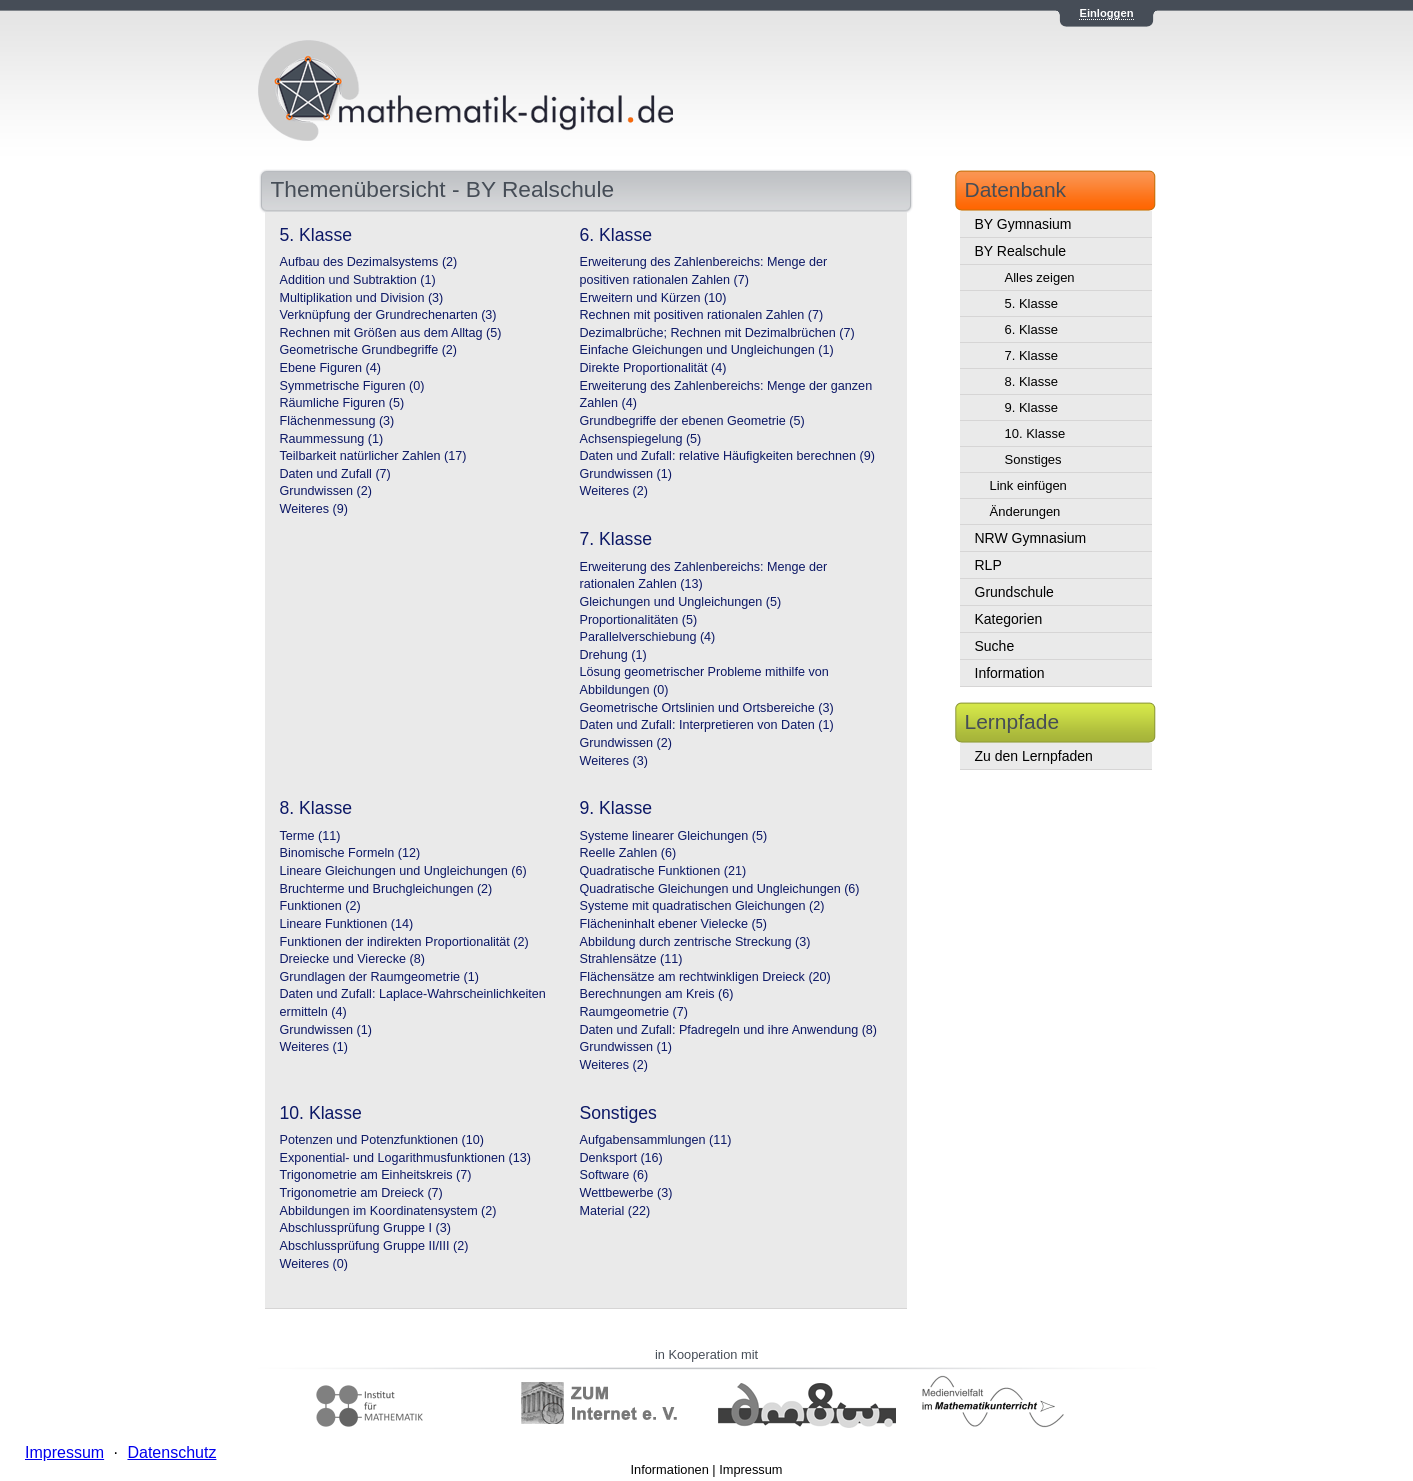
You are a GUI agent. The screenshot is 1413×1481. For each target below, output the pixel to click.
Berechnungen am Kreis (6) (657, 994)
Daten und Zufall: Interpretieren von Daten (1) (707, 725)
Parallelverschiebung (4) (648, 637)
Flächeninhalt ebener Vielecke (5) (673, 924)
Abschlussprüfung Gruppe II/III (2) (374, 1246)
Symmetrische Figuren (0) (352, 386)
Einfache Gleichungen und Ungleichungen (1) (707, 350)
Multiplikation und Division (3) (362, 298)
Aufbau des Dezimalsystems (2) (369, 262)
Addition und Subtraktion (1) (358, 280)
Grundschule (1014, 592)
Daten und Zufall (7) (335, 474)
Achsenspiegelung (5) (641, 439)
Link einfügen (1028, 485)
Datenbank (1016, 189)
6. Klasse (1031, 329)
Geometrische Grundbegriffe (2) (369, 350)
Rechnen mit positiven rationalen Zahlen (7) (702, 315)
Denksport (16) (621, 1158)
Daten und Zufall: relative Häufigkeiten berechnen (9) (727, 456)
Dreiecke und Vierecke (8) (352, 959)
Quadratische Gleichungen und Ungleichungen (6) (720, 889)
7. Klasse (1031, 355)
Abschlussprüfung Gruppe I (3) (366, 1228)
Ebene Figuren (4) (331, 368)
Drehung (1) (613, 655)
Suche (995, 646)
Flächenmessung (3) (337, 421)
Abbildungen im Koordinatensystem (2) (388, 1211)
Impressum (750, 1469)
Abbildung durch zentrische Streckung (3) (695, 942)
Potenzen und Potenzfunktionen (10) (382, 1140)
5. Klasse (1031, 303)
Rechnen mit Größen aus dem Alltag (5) (391, 333)
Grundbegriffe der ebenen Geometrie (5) (692, 421)
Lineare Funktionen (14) (347, 924)
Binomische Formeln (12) (350, 853)
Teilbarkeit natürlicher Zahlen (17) (373, 456)
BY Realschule (1021, 251)
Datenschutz (171, 1452)
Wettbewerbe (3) (626, 1193)
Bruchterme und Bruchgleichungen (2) (386, 889)
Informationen (670, 1469)
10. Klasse (1035, 433)
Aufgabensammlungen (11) (656, 1140)
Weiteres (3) (614, 761)
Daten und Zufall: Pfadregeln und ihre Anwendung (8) (729, 1030)
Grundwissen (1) (626, 474)
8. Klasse (1031, 381)
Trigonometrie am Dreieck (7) (361, 1193)
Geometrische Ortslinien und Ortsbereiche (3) (707, 708)
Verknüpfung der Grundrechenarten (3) (388, 315)
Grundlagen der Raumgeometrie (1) (380, 977)
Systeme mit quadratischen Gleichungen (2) (702, 906)
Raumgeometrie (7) (634, 1012)
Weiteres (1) (314, 1047)
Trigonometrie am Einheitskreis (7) (376, 1175)
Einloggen (1106, 13)
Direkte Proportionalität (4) (653, 368)
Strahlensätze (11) (631, 959)
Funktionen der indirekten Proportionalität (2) (404, 942)
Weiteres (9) (314, 509)
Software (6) (614, 1175)
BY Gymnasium (1023, 224)
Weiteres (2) (614, 491)
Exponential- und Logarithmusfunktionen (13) (405, 1158)
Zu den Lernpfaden (1034, 756)
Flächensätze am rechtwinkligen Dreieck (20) (705, 977)
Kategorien (1009, 619)
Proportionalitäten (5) (639, 620)
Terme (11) (310, 836)
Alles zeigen (1040, 277)
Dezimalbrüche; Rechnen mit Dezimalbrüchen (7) (717, 333)
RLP (988, 565)
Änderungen (1025, 511)
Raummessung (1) (332, 439)
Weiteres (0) (314, 1264)
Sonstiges (1033, 459)
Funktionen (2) (320, 906)
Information (1010, 673)
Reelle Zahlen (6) (628, 853)
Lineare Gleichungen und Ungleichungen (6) (403, 871)
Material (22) (615, 1211)
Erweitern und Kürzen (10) (653, 298)
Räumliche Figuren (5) (342, 403)
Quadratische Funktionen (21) (663, 871)
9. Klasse (1031, 407)
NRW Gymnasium (1031, 538)
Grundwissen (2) (326, 491)
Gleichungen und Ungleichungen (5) (681, 602)
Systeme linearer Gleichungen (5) (674, 836)
